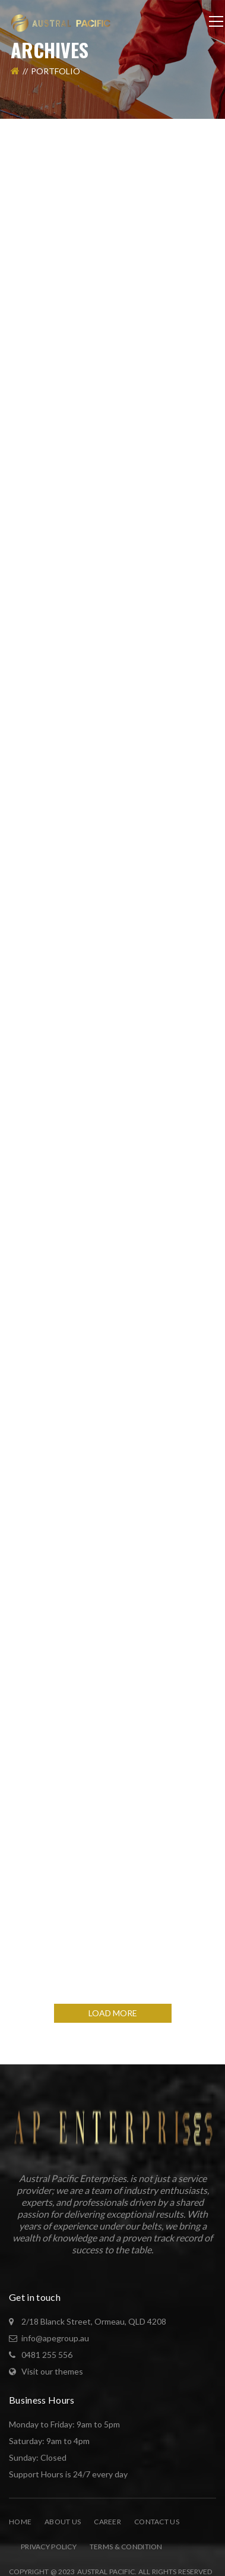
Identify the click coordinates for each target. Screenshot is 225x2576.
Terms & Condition (126, 2546)
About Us (63, 2521)
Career (107, 2521)
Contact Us (156, 2521)
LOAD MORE (112, 2013)
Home (20, 2521)
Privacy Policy (49, 2546)
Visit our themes (52, 2371)
